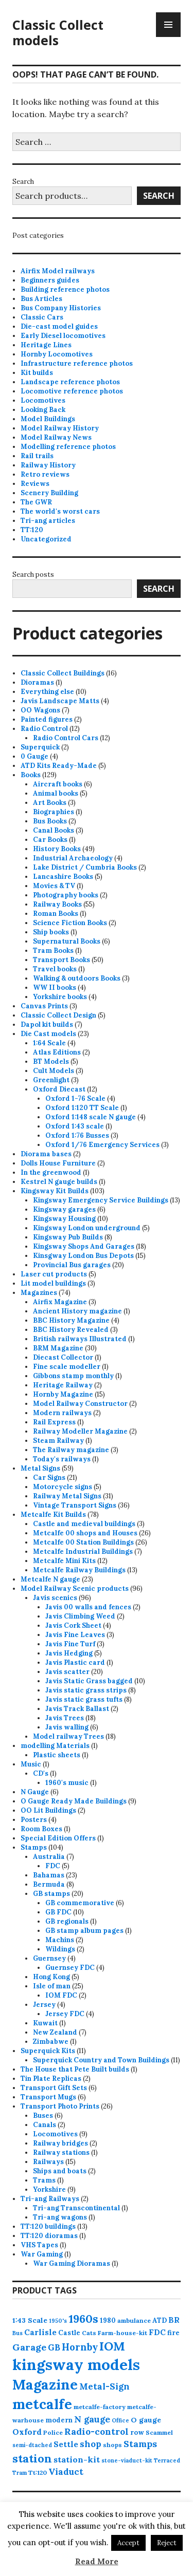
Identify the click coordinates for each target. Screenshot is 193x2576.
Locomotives (43, 400)
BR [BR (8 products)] (174, 2320)
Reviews (35, 483)
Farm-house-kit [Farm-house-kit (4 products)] (122, 2333)
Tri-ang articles (48, 520)
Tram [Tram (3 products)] (19, 2472)
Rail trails (37, 456)
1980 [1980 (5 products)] (108, 2320)
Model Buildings (48, 419)
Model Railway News (56, 437)
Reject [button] (167, 2543)
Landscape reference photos (70, 382)
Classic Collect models (57, 32)
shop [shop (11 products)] (90, 2444)
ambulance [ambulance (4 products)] (134, 2320)
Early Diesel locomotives (63, 335)
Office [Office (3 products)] (120, 2420)
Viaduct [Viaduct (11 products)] (65, 2471)
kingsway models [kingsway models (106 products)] (76, 2364)
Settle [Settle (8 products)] (66, 2444)
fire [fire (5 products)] (173, 2332)
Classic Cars (42, 317)
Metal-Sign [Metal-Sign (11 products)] (104, 2386)
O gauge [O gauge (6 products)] (146, 2419)
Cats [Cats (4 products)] (89, 2333)
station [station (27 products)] (32, 2458)
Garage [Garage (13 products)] (29, 2347)
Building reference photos (65, 289)
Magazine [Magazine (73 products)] (45, 2384)
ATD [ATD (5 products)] (159, 2320)
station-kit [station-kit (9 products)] (77, 2459)
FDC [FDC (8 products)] (157, 2332)
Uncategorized (46, 539)
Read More (96, 2561)
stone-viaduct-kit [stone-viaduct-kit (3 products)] (126, 2460)
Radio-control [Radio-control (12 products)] (96, 2431)
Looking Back (43, 409)
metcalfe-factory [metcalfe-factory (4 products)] (100, 2407)
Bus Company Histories (61, 308)
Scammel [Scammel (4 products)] (159, 2432)
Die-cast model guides (59, 326)
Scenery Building (49, 492)
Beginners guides (50, 280)
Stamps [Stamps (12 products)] (140, 2444)
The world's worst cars (60, 511)
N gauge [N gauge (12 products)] (92, 2419)
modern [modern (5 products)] (59, 2420)
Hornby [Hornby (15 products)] (80, 2347)
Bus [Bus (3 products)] (17, 2333)
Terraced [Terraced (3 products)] (167, 2460)
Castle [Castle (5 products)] (69, 2332)
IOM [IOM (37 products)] (112, 2346)
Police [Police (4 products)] (53, 2432)
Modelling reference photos (68, 446)
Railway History (48, 465)
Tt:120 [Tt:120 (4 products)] (37, 2472)
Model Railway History (60, 428)
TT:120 (32, 529)
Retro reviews (45, 474)
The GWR (36, 502)
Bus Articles (41, 298)
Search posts (33, 574)
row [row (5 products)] (137, 2432)
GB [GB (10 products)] (54, 2347)
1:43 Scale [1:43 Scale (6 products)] (29, 2320)
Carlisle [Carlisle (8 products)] (40, 2332)
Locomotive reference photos (72, 391)
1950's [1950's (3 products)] (58, 2320)
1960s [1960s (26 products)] (83, 2318)
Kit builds (37, 372)
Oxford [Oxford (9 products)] (27, 2432)
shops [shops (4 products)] (112, 2445)
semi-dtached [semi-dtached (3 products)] (32, 2445)
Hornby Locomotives (57, 354)
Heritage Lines (46, 345)
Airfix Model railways (58, 271)
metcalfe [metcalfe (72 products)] (42, 2404)
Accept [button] (128, 2543)
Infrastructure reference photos (77, 363)
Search (23, 181)
